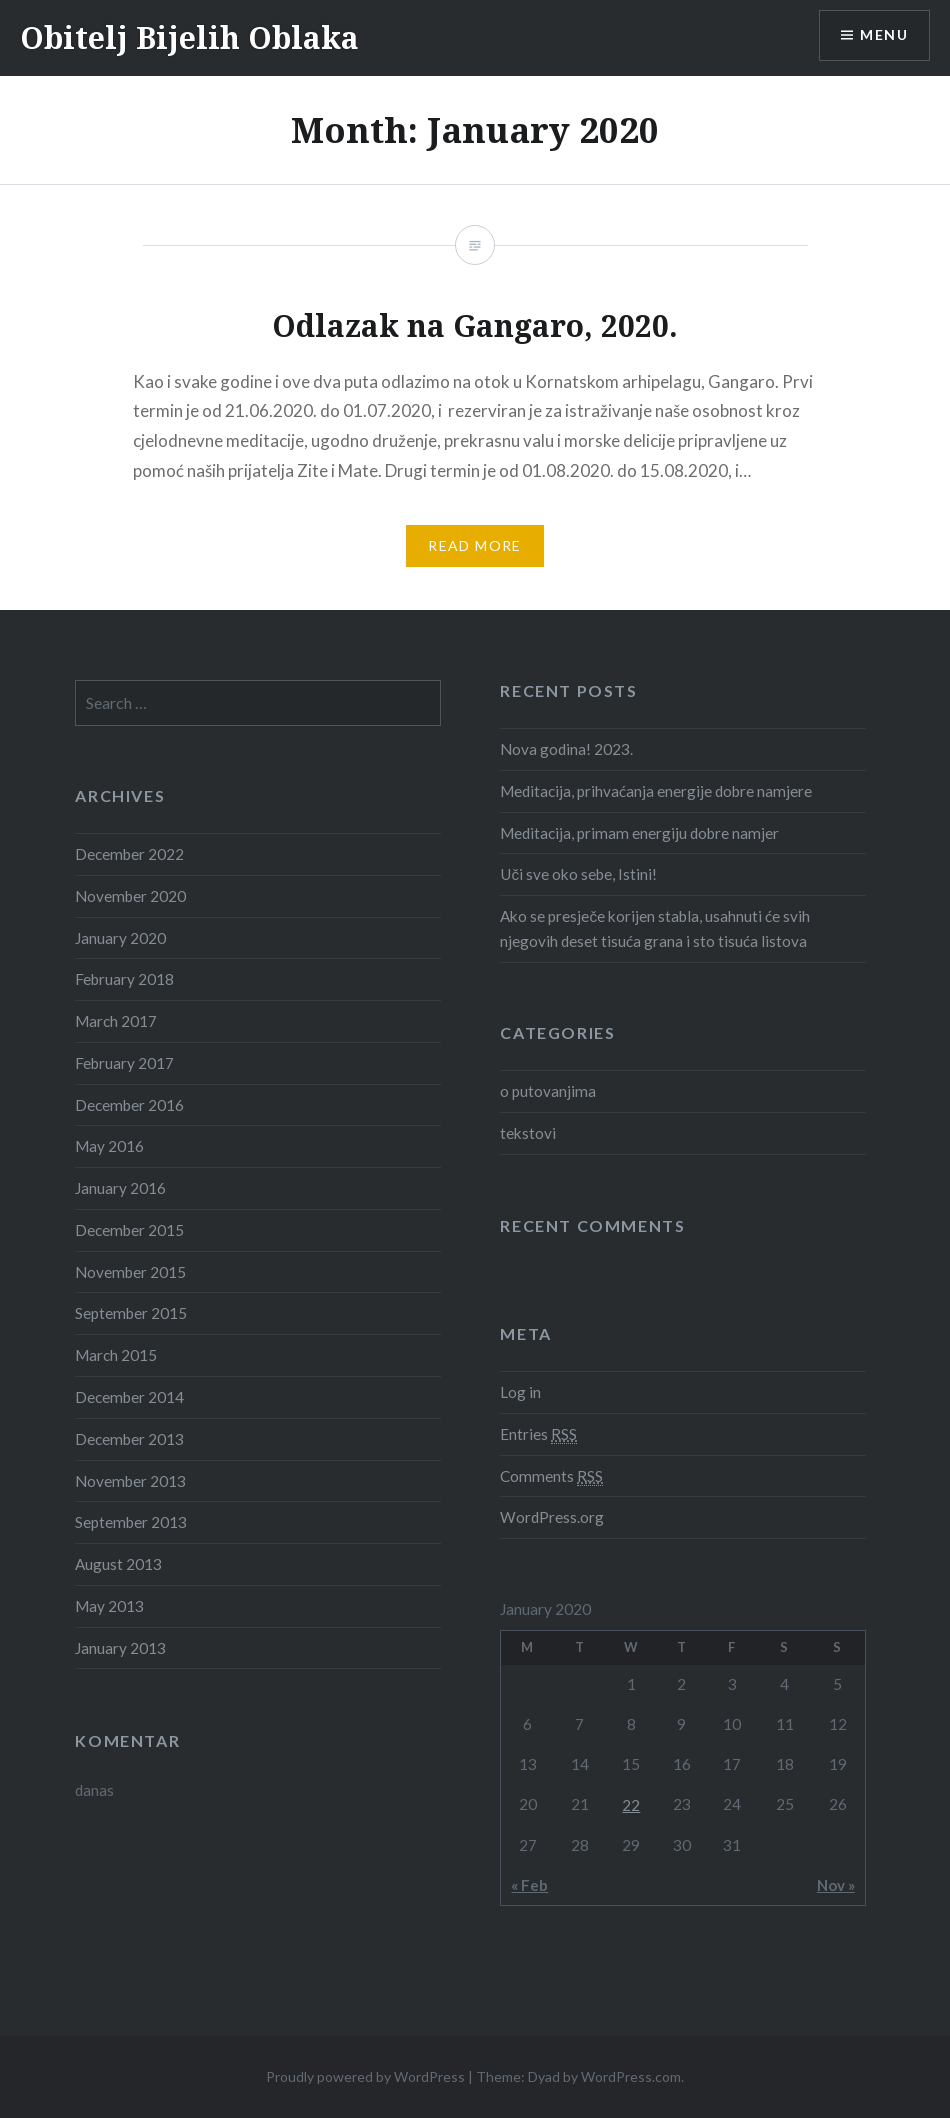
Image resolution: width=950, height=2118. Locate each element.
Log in (520, 1392)
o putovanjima (548, 1091)
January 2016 (120, 1188)
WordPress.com (631, 2076)
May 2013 (109, 1606)
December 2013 (129, 1439)
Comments (551, 1476)
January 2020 (120, 938)
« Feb (529, 1885)
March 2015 (116, 1355)
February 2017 (124, 1063)
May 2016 (109, 1146)
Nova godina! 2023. (566, 749)
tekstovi (528, 1133)
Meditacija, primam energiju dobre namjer (639, 833)
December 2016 (129, 1105)
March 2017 (116, 1021)
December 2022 (129, 854)
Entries (538, 1434)
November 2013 (130, 1481)
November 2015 (130, 1272)
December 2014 (129, 1397)
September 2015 (131, 1313)
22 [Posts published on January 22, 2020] (631, 1805)
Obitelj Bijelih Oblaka (189, 37)
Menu (884, 35)
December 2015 (129, 1230)
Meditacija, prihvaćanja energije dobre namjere (656, 791)
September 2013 (131, 1522)
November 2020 (130, 896)
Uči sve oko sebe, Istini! (578, 874)
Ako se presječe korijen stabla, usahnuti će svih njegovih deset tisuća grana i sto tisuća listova (655, 928)
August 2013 (118, 1564)
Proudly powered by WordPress (365, 2076)
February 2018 (124, 979)
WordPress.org (552, 1517)
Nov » (836, 1885)
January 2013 (120, 1648)
